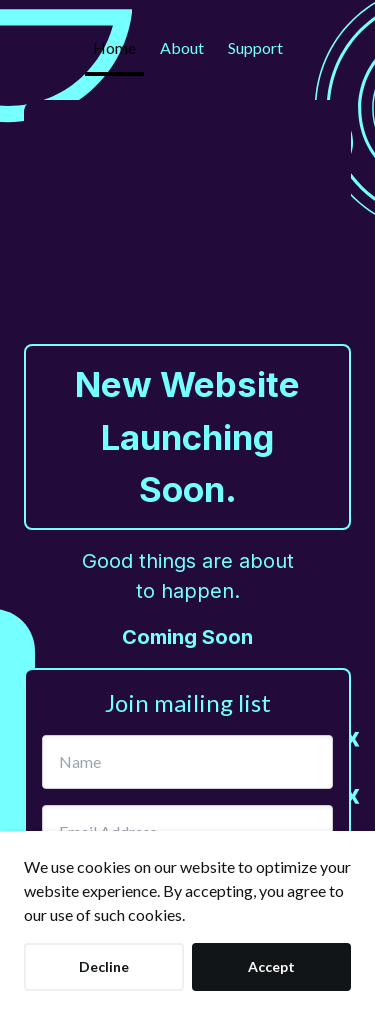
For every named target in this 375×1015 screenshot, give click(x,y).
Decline (104, 966)
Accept (271, 966)
